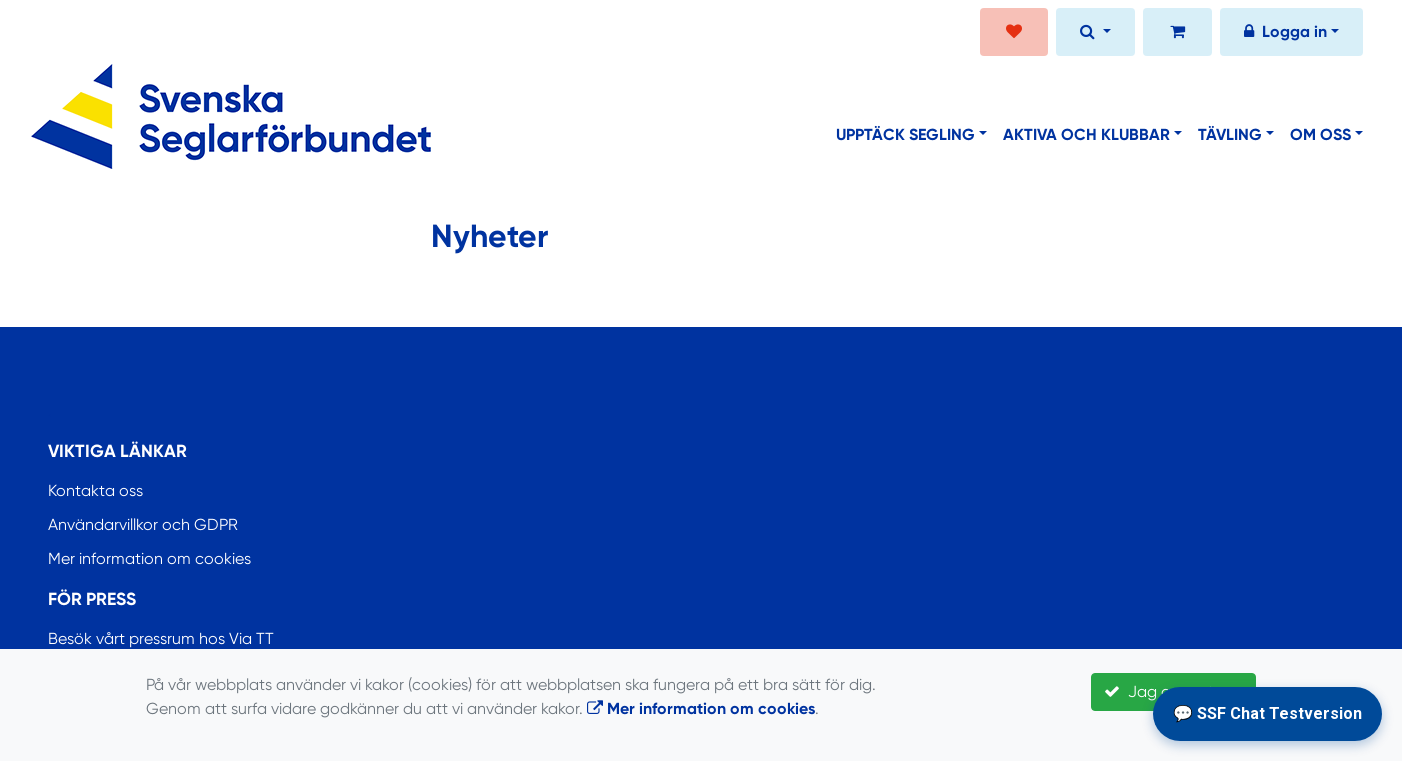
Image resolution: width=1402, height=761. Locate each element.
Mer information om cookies (149, 558)
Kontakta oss (95, 490)
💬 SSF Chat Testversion (1267, 713)
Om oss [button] (1320, 134)
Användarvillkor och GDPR (143, 524)
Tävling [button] (1230, 134)
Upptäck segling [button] (905, 134)
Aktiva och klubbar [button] (1086, 134)
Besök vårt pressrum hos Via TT (161, 638)
